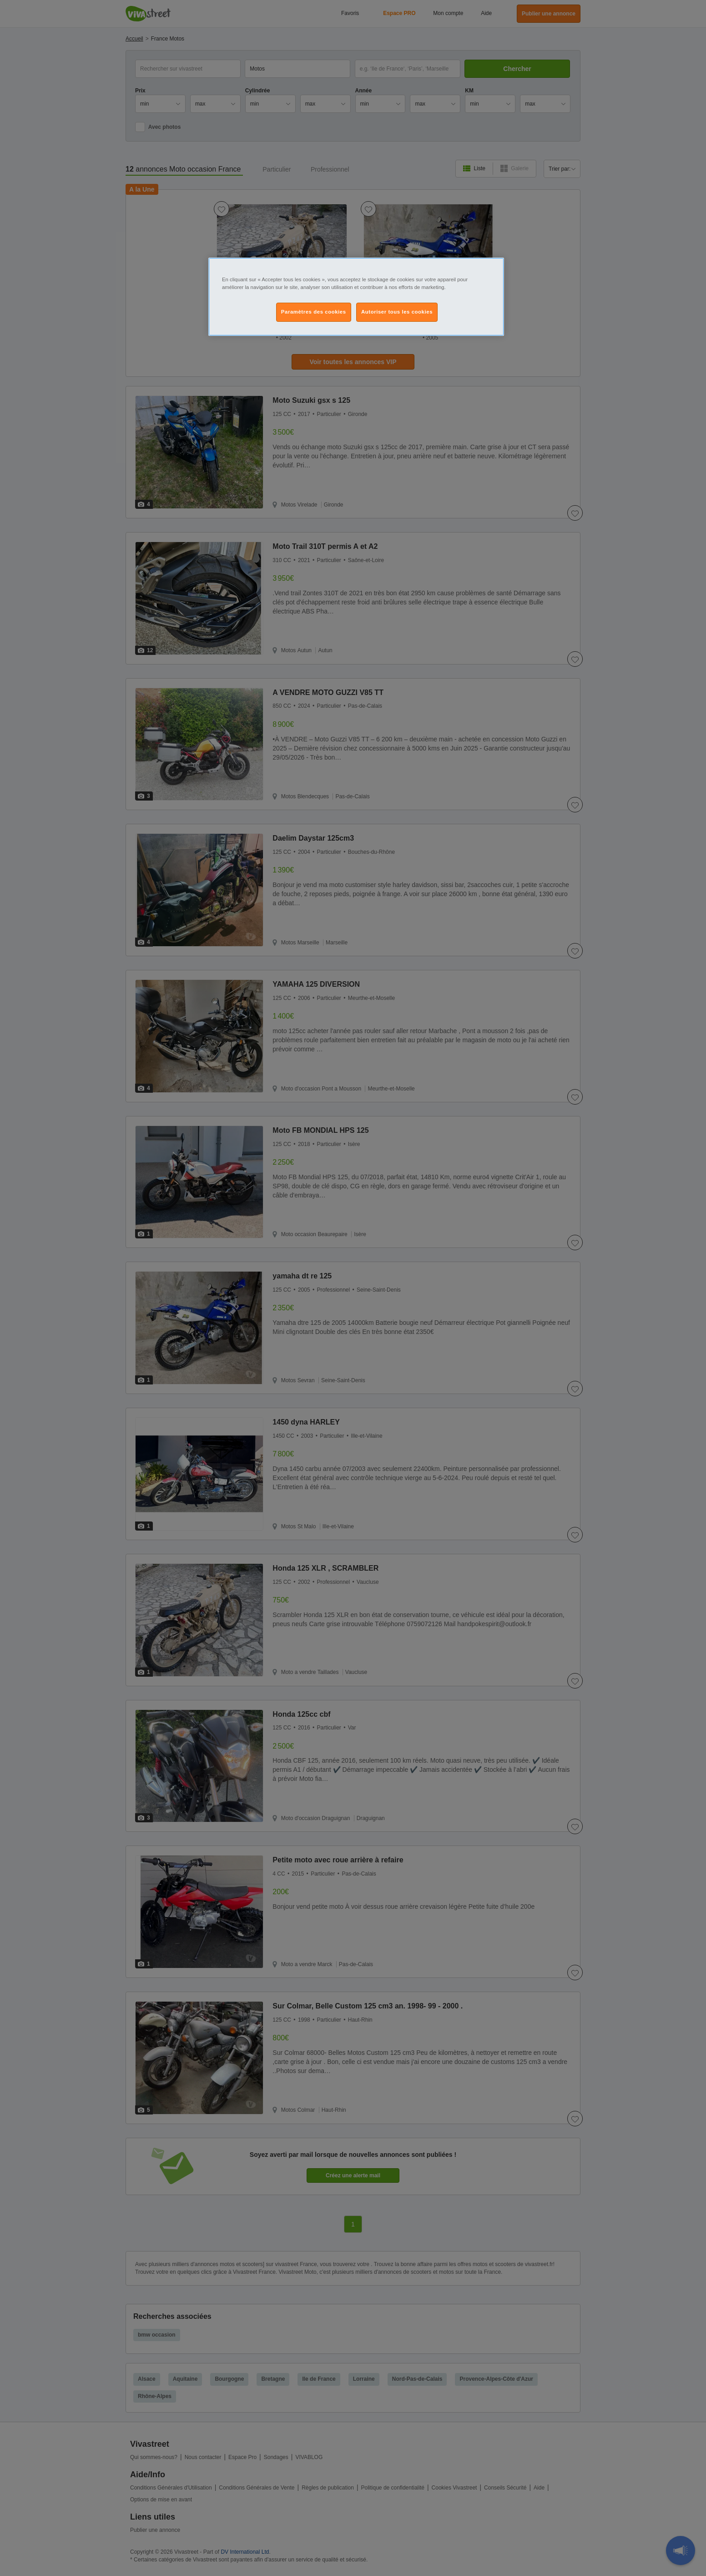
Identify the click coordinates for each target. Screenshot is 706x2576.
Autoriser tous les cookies (397, 311)
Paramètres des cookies (313, 311)
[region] (356, 297)
